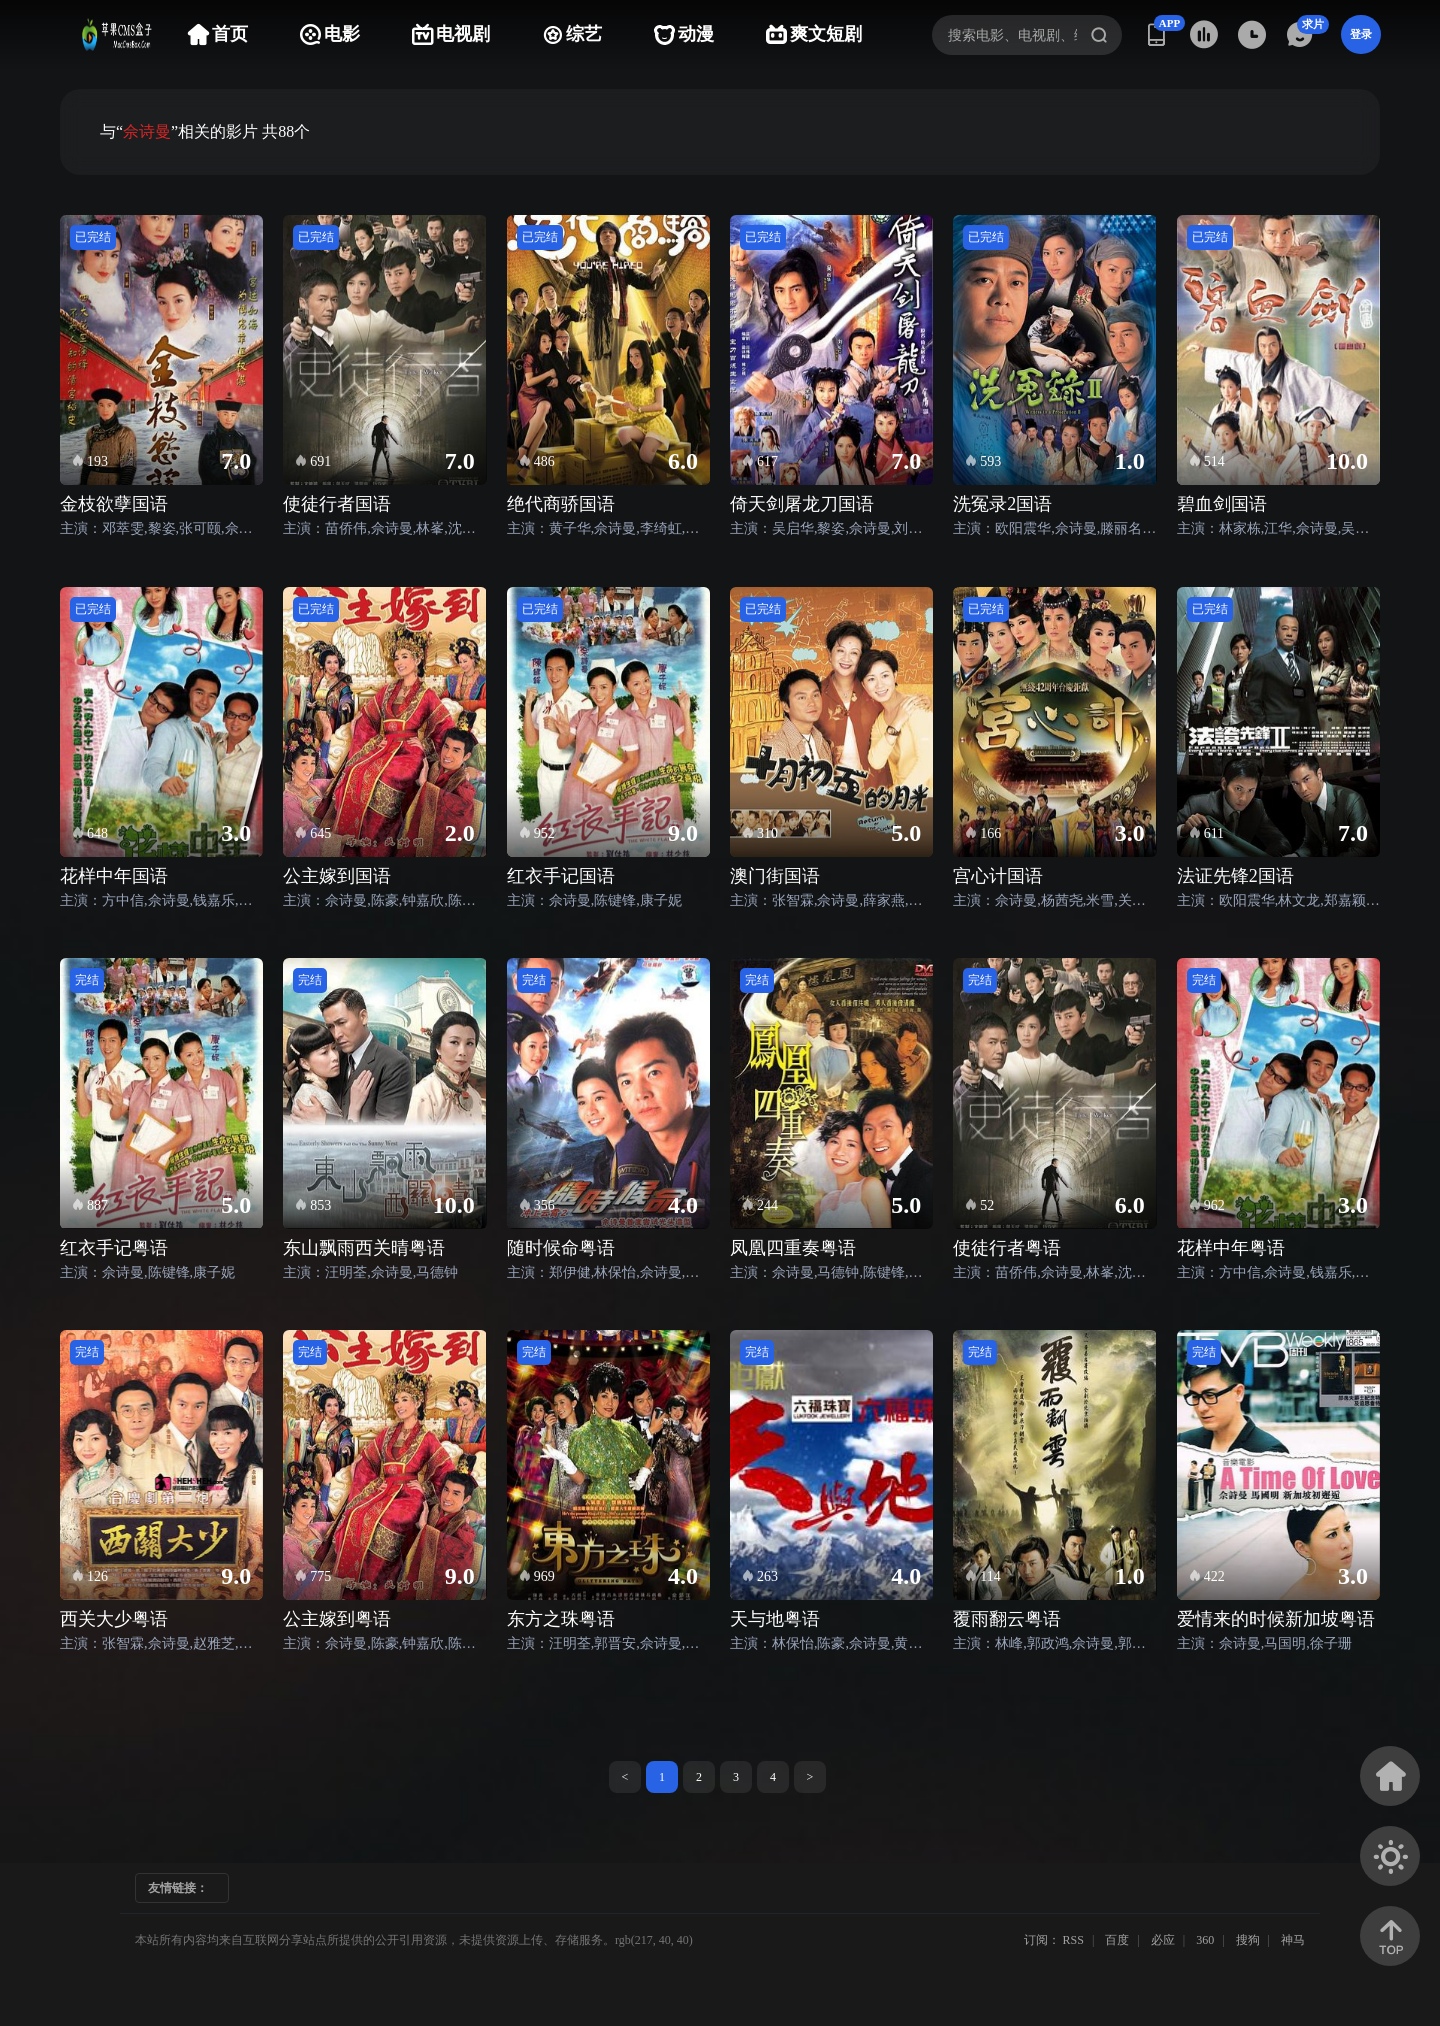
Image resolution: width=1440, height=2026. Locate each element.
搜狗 (1248, 1940)
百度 (1117, 1940)
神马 (1293, 1940)
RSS (1073, 1940)
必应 (1163, 1940)
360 (1205, 1940)
